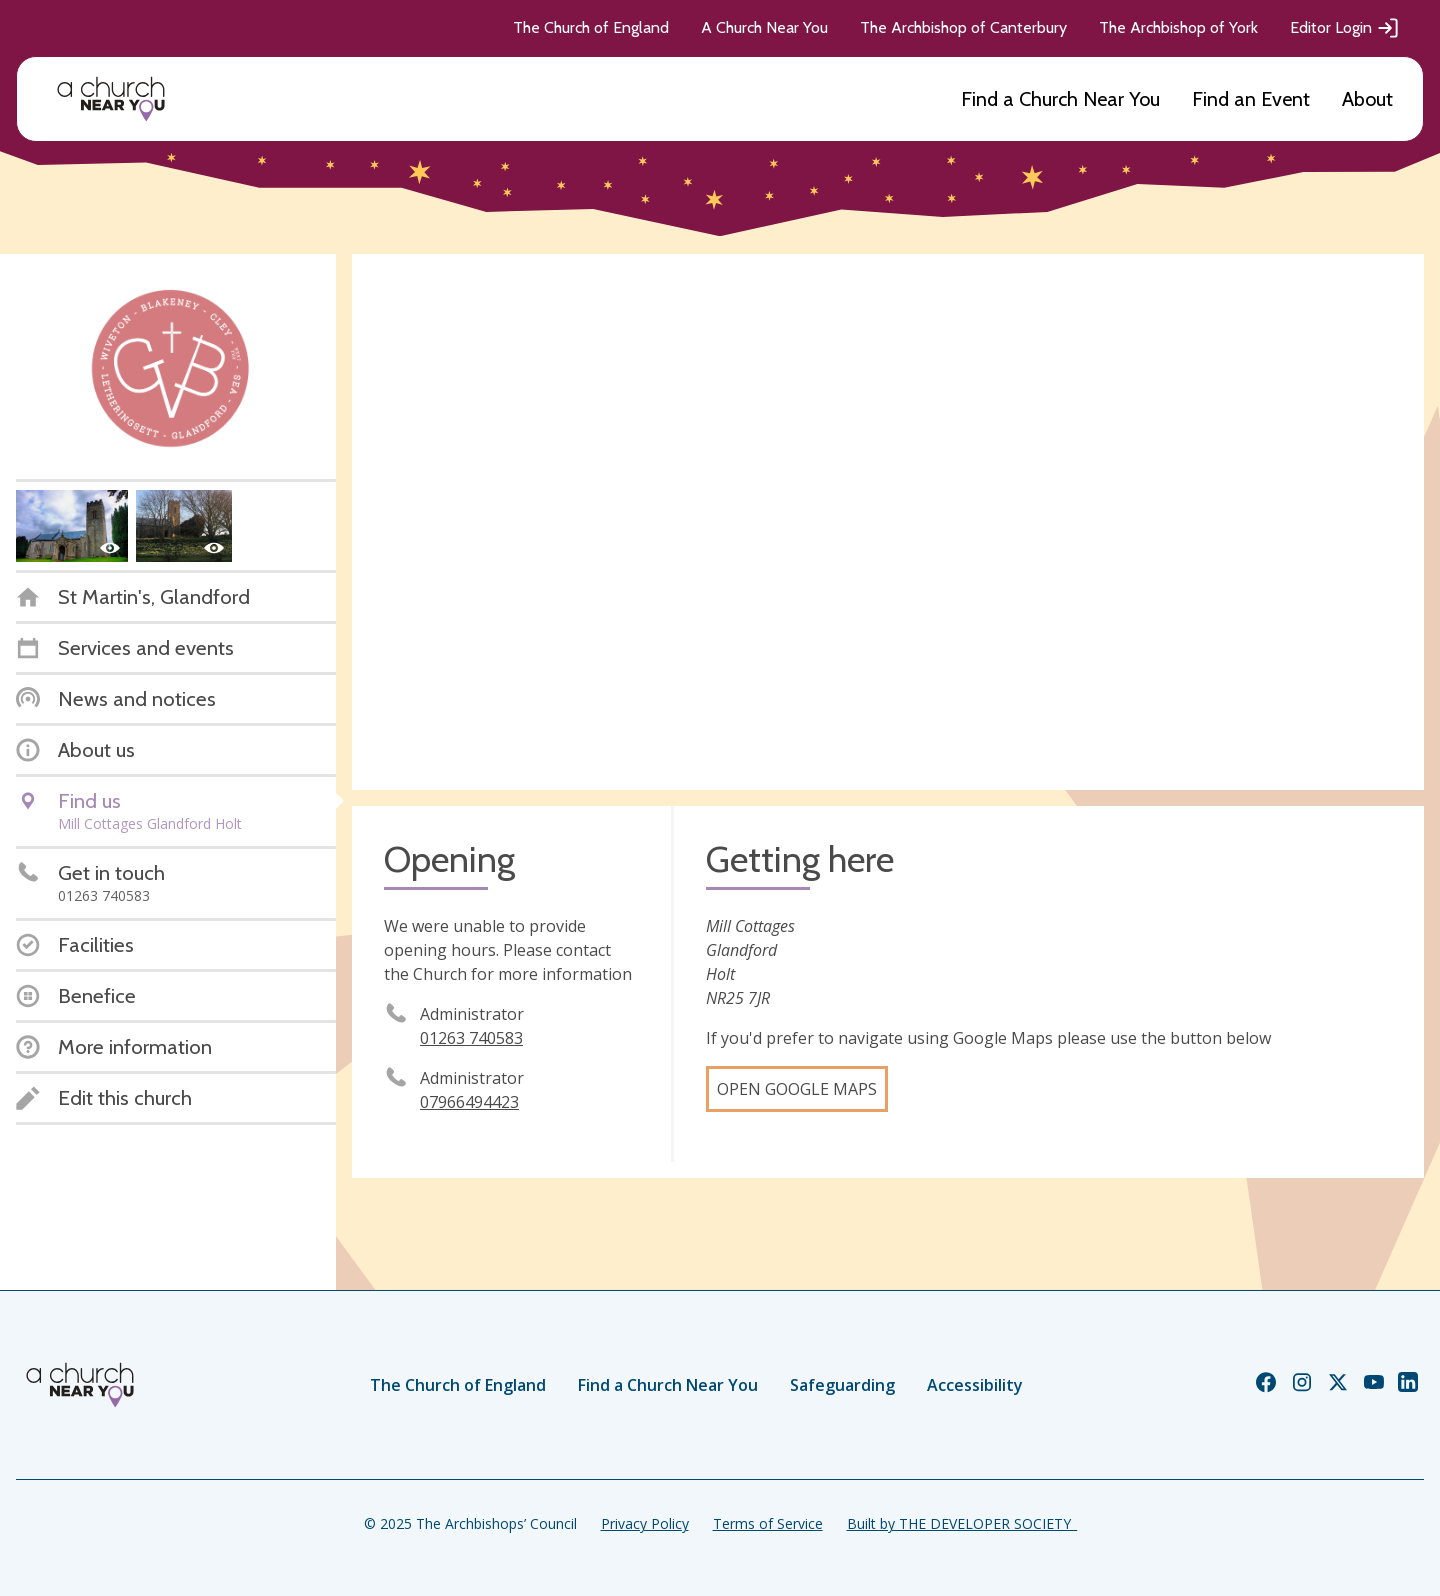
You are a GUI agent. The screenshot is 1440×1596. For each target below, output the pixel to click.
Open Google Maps (797, 1089)
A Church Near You (764, 27)
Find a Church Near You (1060, 99)
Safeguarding (842, 1385)
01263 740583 (471, 1038)
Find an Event (1251, 99)
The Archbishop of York (1178, 27)
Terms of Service (768, 1523)
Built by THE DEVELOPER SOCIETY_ (962, 1523)
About (1367, 99)
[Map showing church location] (888, 522)
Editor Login (1345, 28)
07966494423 (469, 1102)
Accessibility (975, 1385)
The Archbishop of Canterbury (963, 27)
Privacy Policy (645, 1523)
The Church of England (591, 27)
